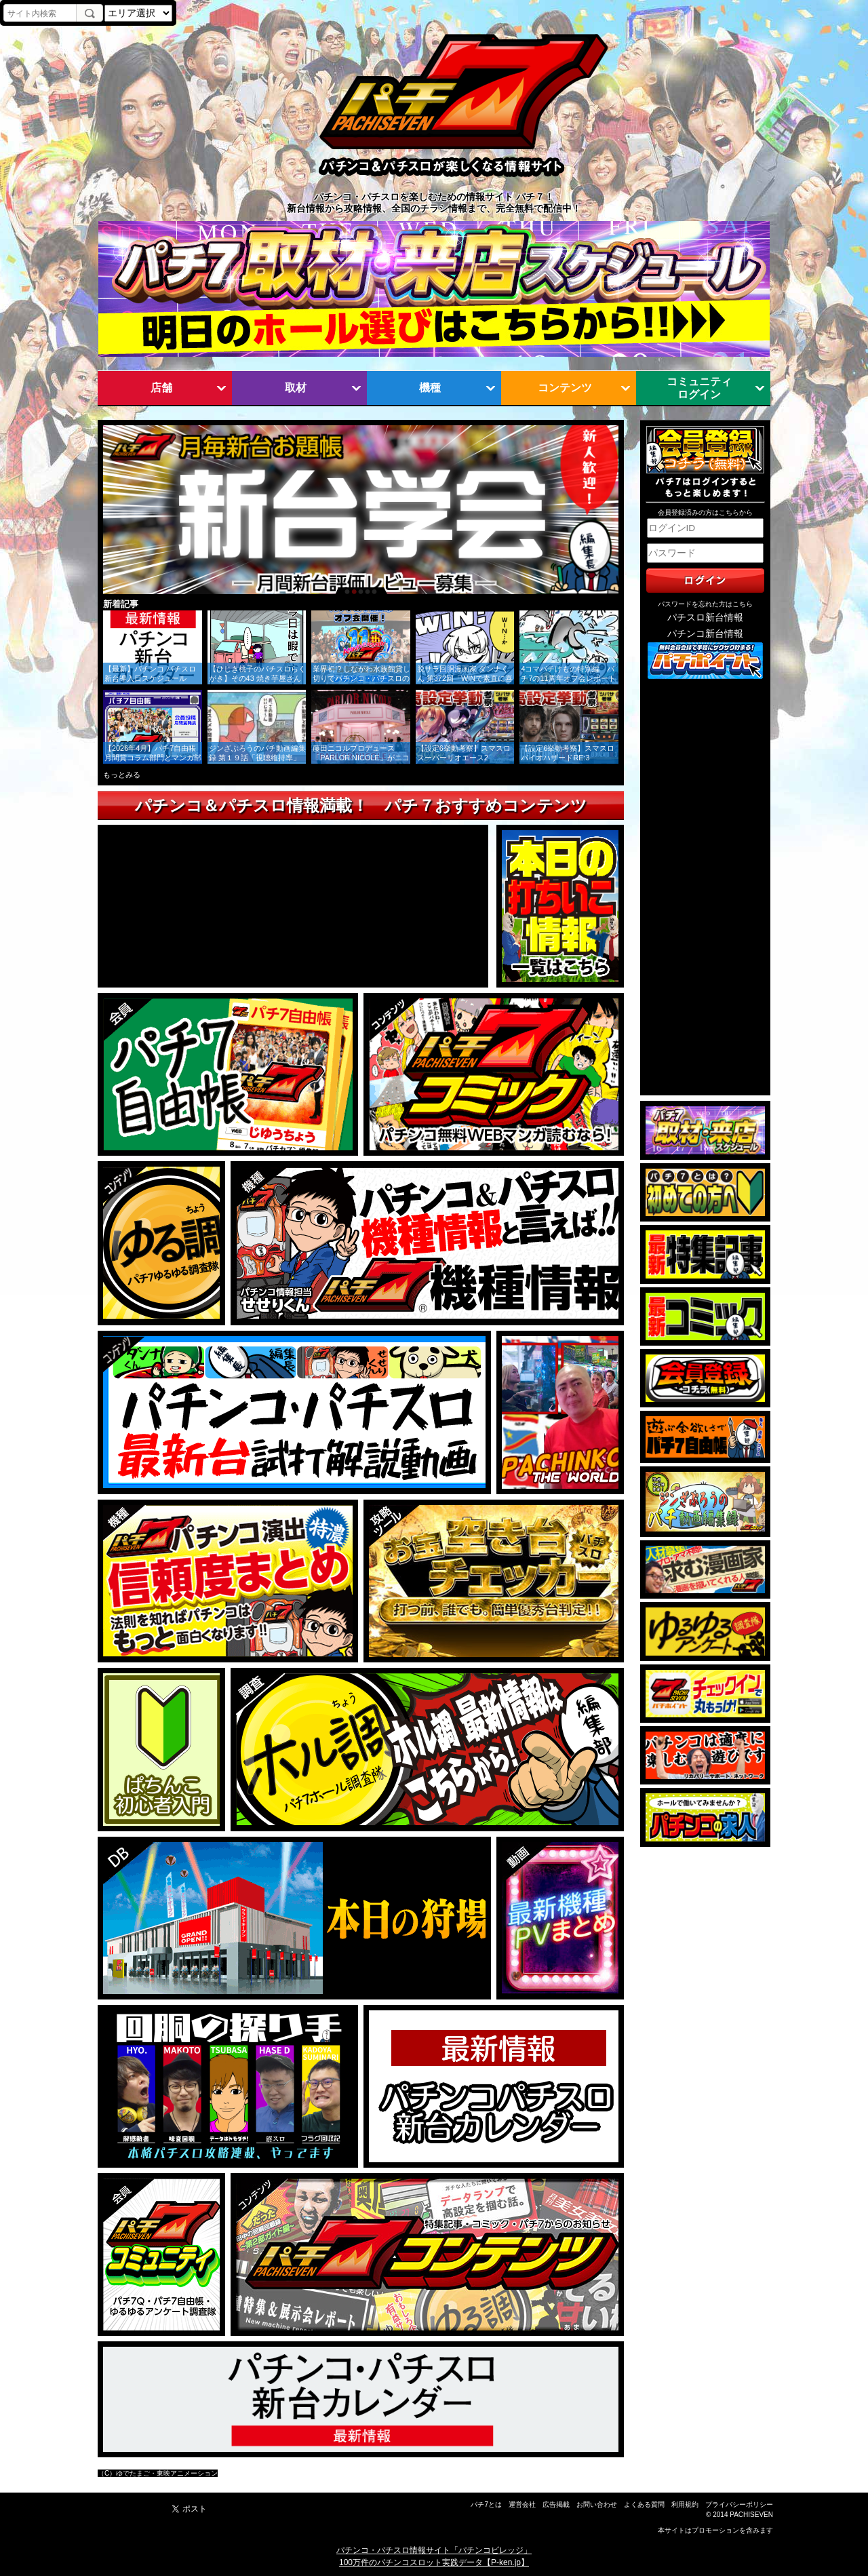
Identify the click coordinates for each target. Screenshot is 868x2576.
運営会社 (522, 2504)
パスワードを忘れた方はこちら (705, 604)
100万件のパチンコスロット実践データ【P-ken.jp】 (434, 2562)
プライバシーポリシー (739, 2504)
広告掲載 (556, 2504)
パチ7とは (486, 2504)
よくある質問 (644, 2504)
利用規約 (684, 2504)
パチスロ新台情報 (705, 617)
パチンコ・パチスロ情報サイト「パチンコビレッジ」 (434, 2550)
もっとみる (121, 774)
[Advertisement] (705, 887)
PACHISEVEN (751, 2514)
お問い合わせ (596, 2504)
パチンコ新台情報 (705, 634)
